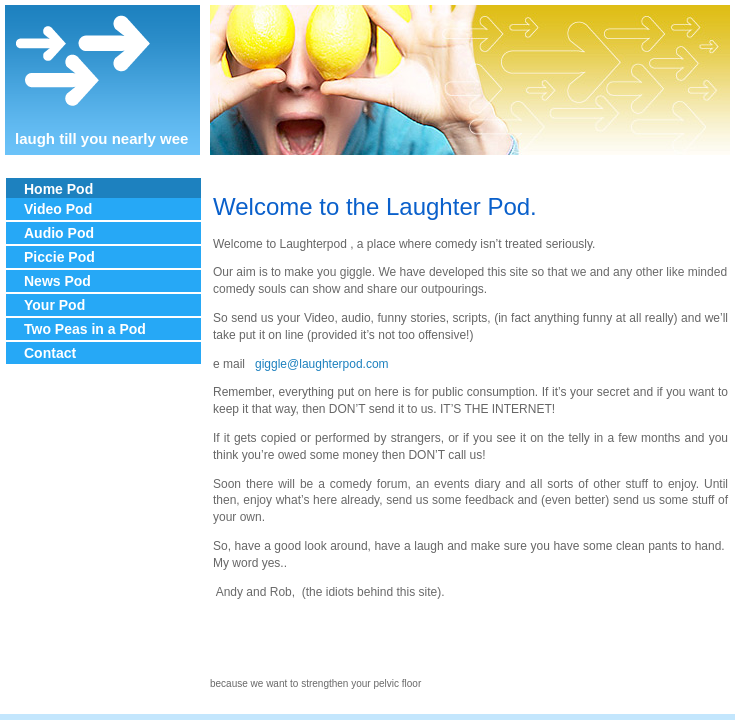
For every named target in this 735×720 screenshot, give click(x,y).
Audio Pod (59, 233)
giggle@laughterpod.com (322, 364)
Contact (50, 353)
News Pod (57, 281)
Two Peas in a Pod (85, 329)
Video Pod (58, 209)
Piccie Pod (59, 257)
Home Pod (58, 189)
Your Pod (54, 305)
